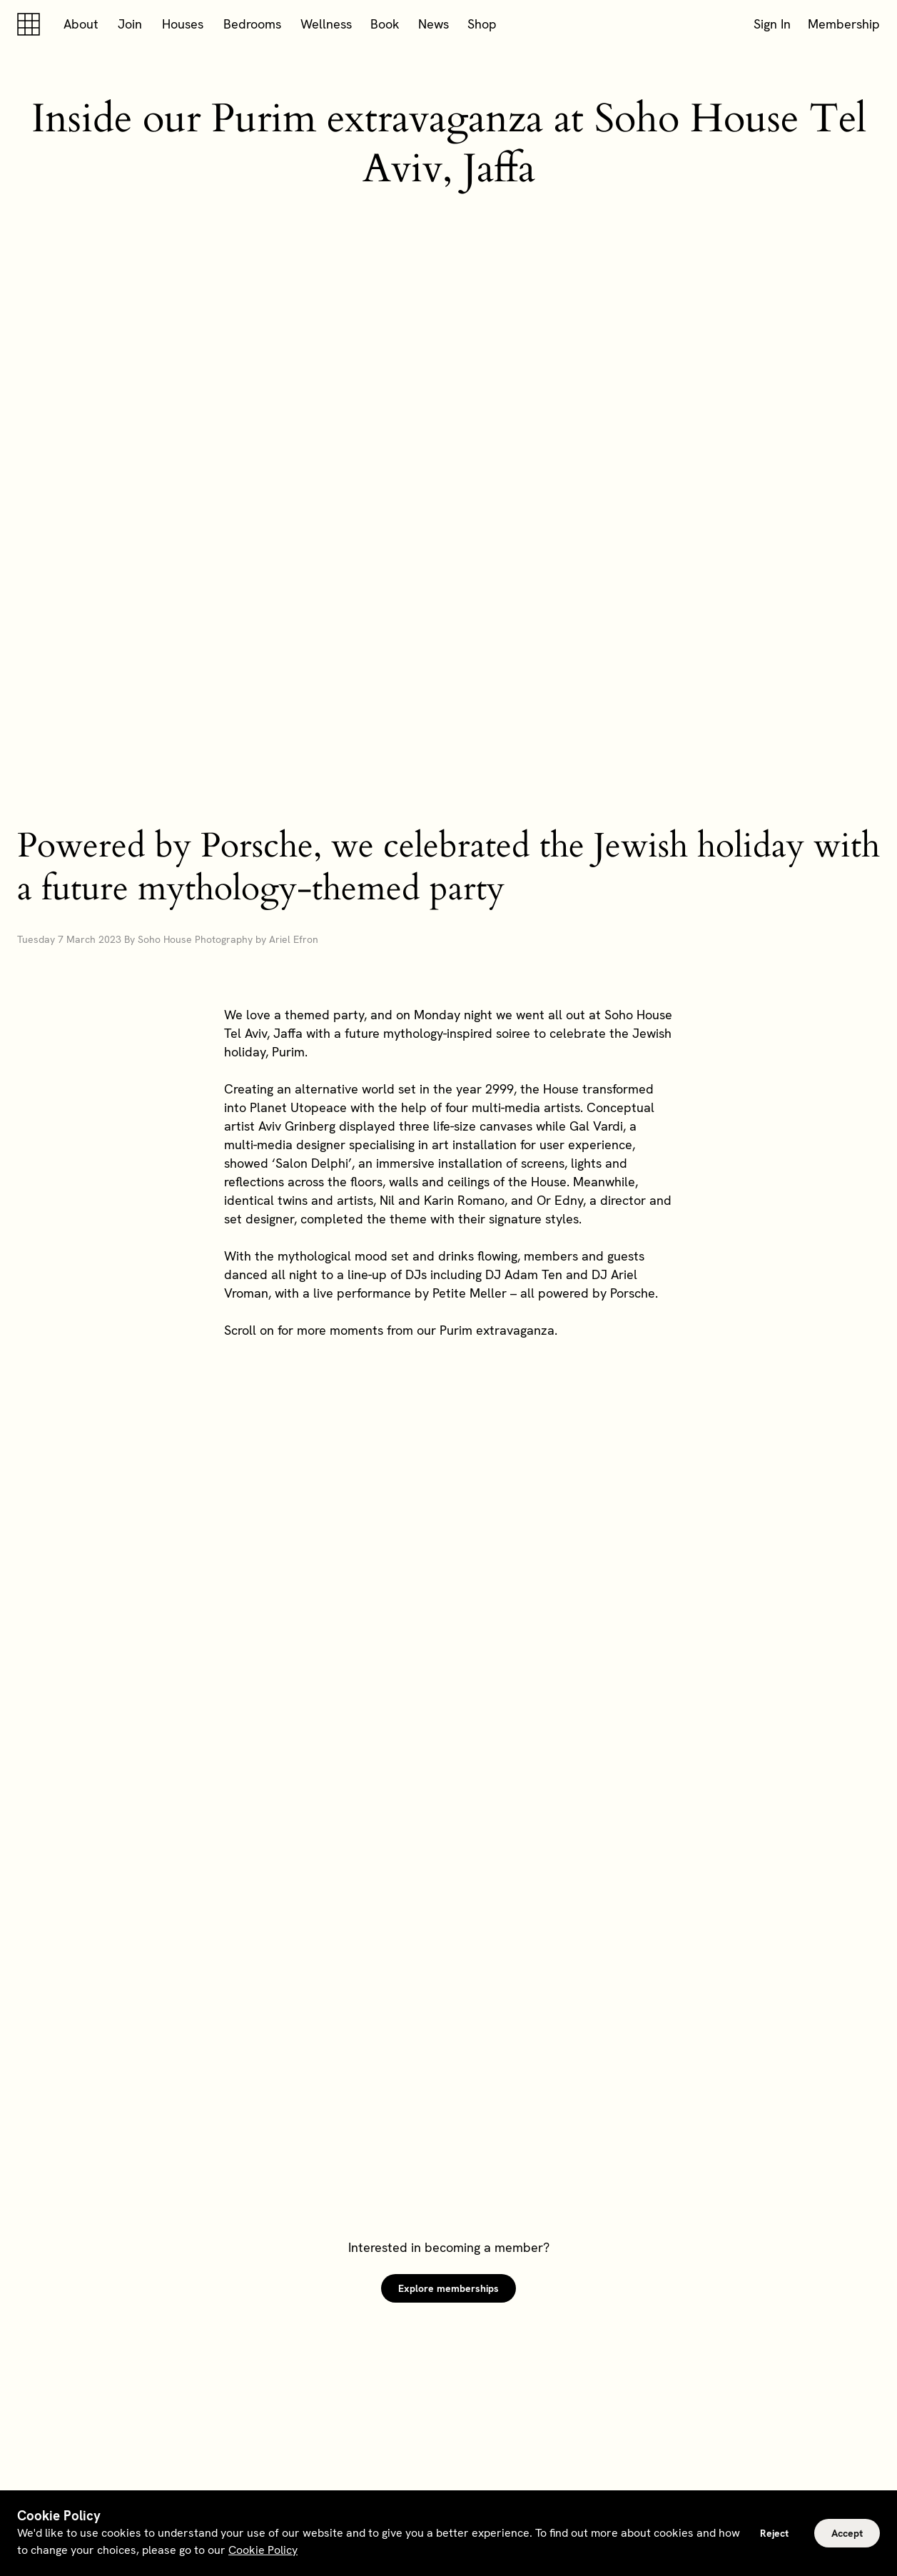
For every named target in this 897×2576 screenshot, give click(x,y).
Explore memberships (448, 2288)
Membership (844, 24)
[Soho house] (31, 24)
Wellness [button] (326, 24)
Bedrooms (252, 24)
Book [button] (385, 24)
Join (130, 24)
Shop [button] (482, 24)
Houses (182, 24)
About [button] (81, 24)
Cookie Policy (263, 2549)
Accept (847, 2533)
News (433, 24)
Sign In (772, 24)
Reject (774, 2533)
